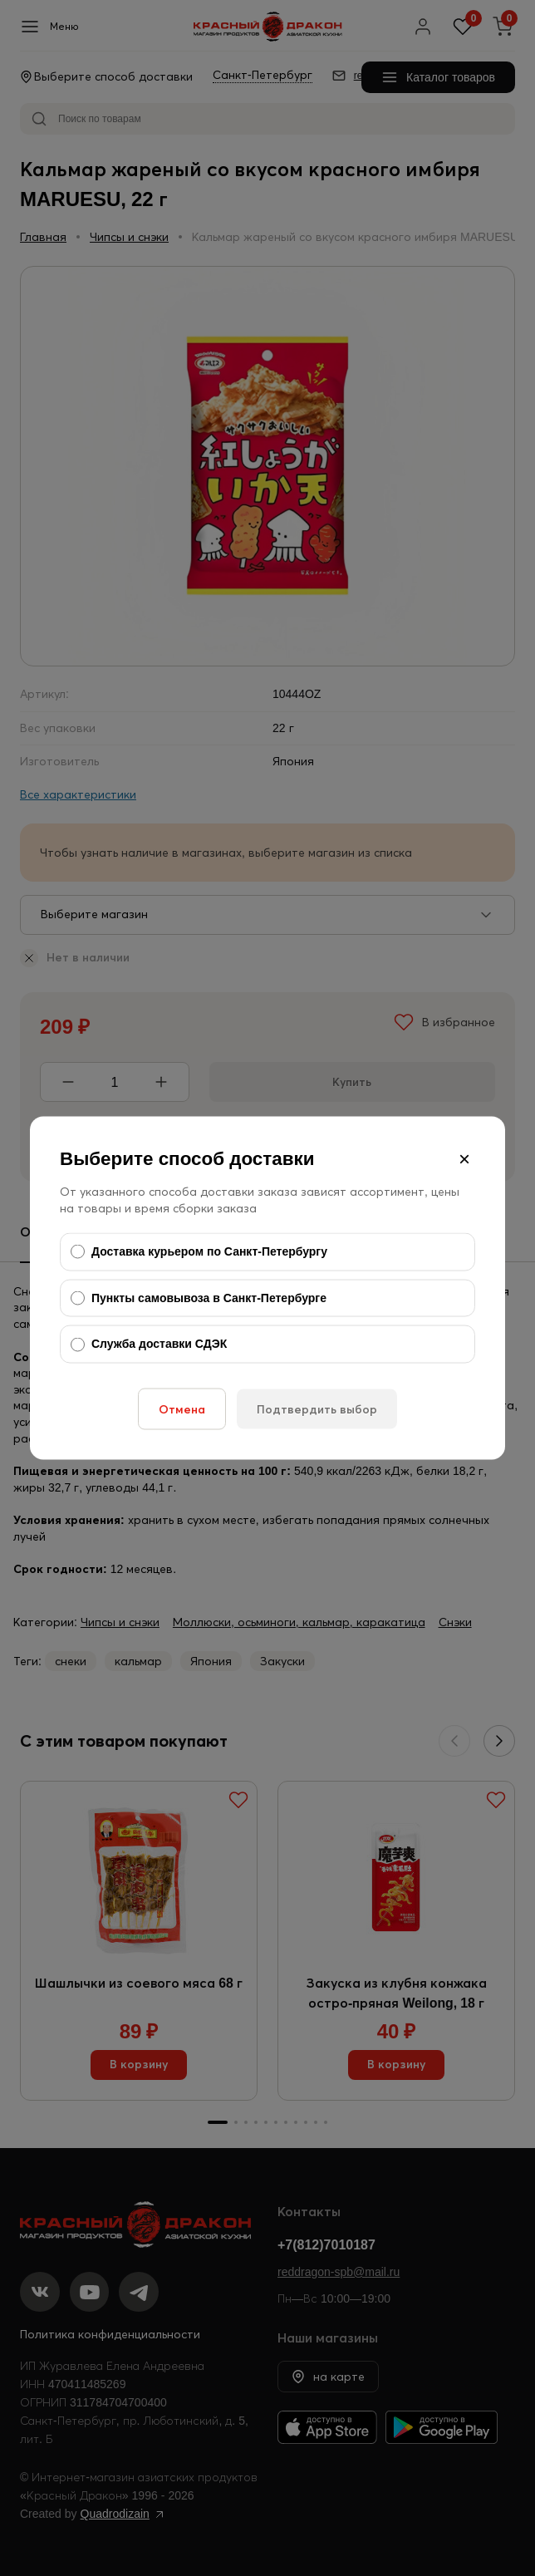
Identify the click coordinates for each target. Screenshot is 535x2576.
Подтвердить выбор (317, 1408)
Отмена (182, 1408)
